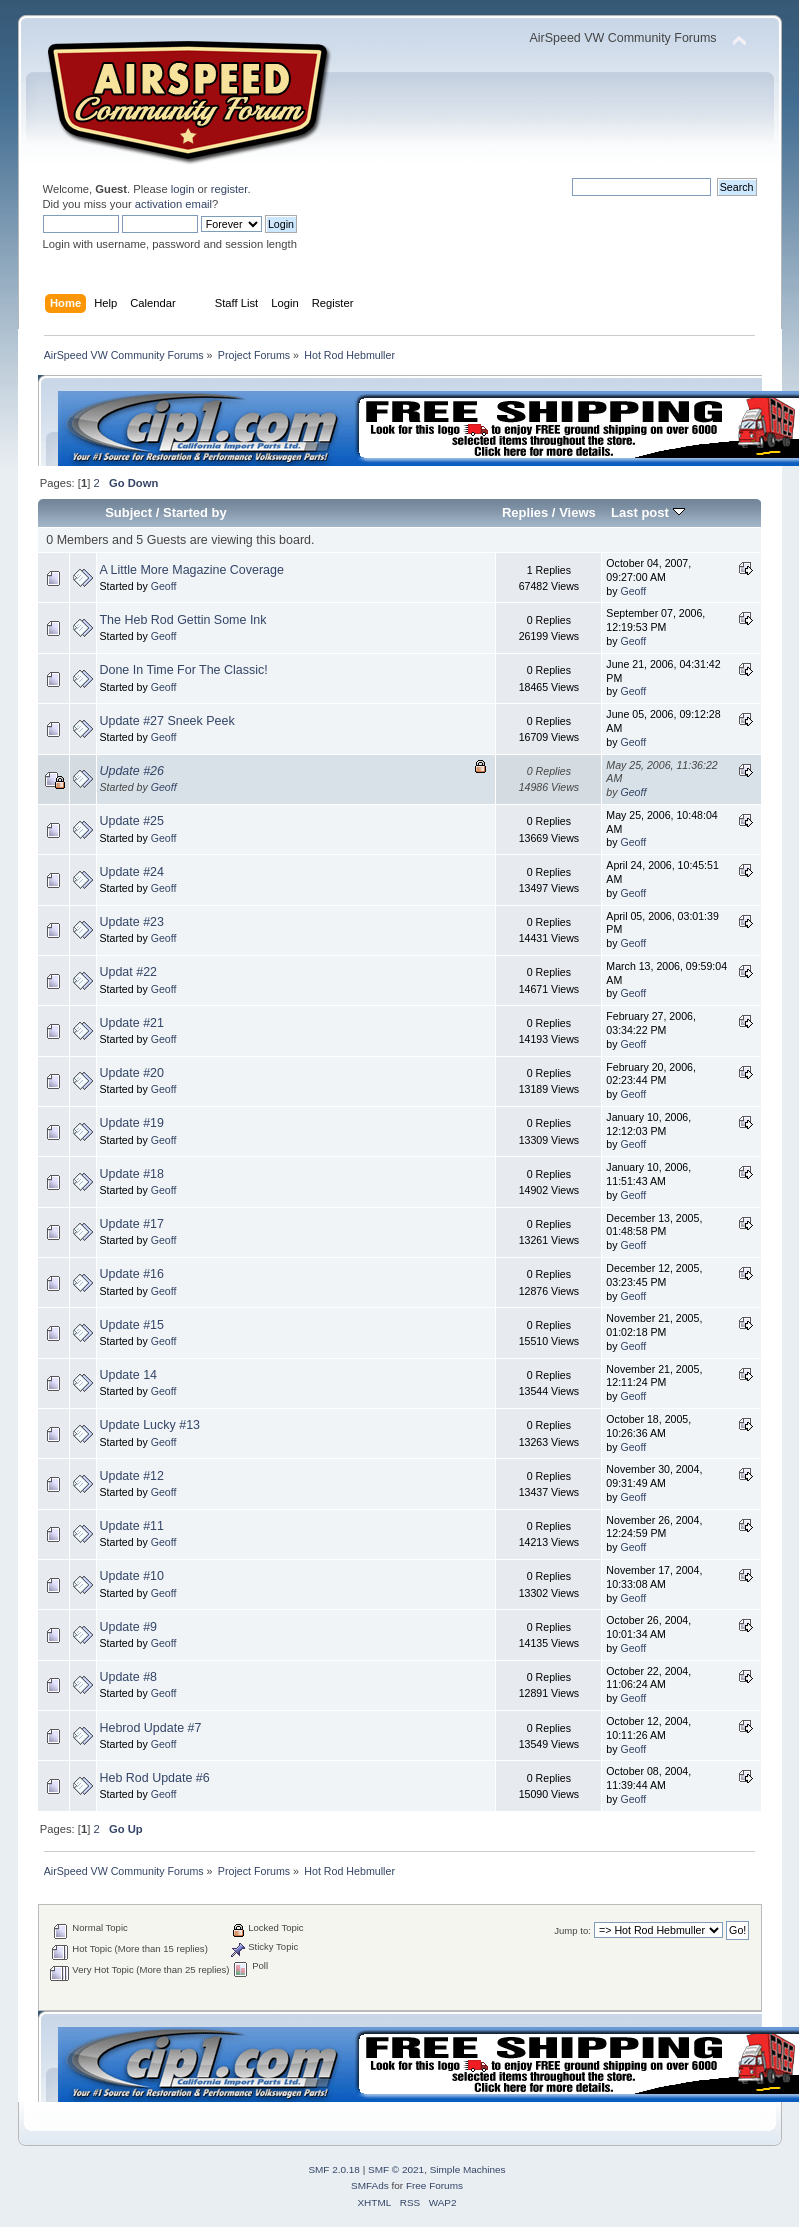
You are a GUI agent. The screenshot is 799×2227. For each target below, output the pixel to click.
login (183, 189)
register (229, 189)
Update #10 (132, 1576)
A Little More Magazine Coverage (192, 570)
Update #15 (132, 1325)
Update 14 (129, 1375)
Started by (195, 512)
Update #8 (129, 1677)
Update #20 (132, 1073)
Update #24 (132, 872)
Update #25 (132, 821)
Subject (128, 512)
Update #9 (129, 1627)
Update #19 (132, 1123)
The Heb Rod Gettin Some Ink (183, 620)
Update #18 (132, 1174)
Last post (648, 512)
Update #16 (132, 1274)
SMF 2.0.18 (334, 2169)
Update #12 (132, 1476)
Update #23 (132, 922)
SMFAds (370, 2185)
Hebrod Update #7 (151, 1728)
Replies (525, 512)
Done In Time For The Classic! (184, 670)
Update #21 (132, 1023)
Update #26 (132, 771)
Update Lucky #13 (150, 1425)
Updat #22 (129, 972)
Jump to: (572, 1930)
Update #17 (132, 1224)
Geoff (164, 586)
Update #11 (132, 1526)
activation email (173, 204)
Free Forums (434, 2185)
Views (577, 512)
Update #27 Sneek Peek (167, 721)
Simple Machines (468, 2169)
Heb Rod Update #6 (155, 1778)
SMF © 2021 (396, 2169)
